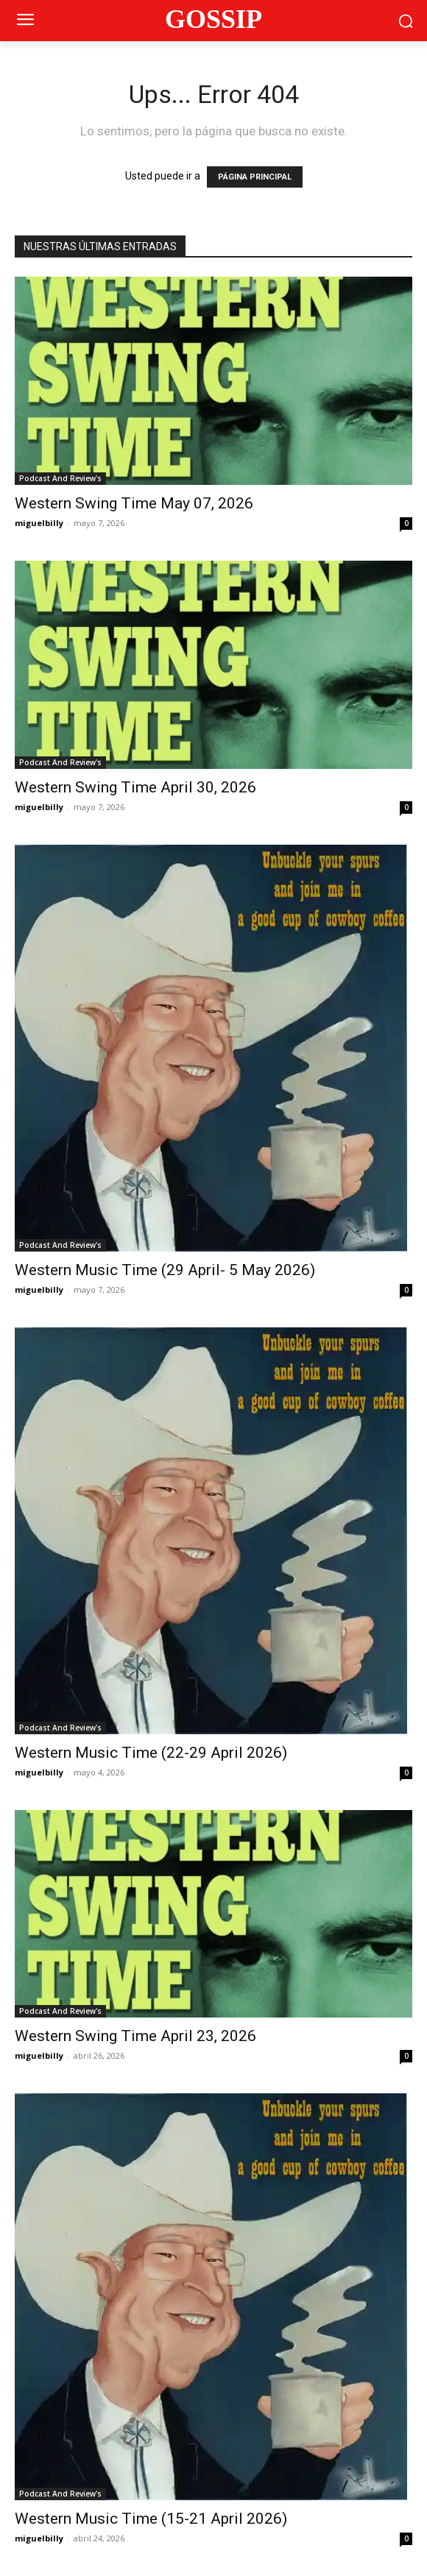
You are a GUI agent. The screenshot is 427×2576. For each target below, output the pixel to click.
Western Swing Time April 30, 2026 (135, 787)
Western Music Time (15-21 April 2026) (151, 2518)
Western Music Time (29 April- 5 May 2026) (165, 1270)
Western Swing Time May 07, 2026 (134, 503)
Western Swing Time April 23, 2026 (135, 2036)
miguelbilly (39, 522)
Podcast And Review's (60, 478)
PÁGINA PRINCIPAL (255, 177)
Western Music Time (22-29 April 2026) (151, 1752)
